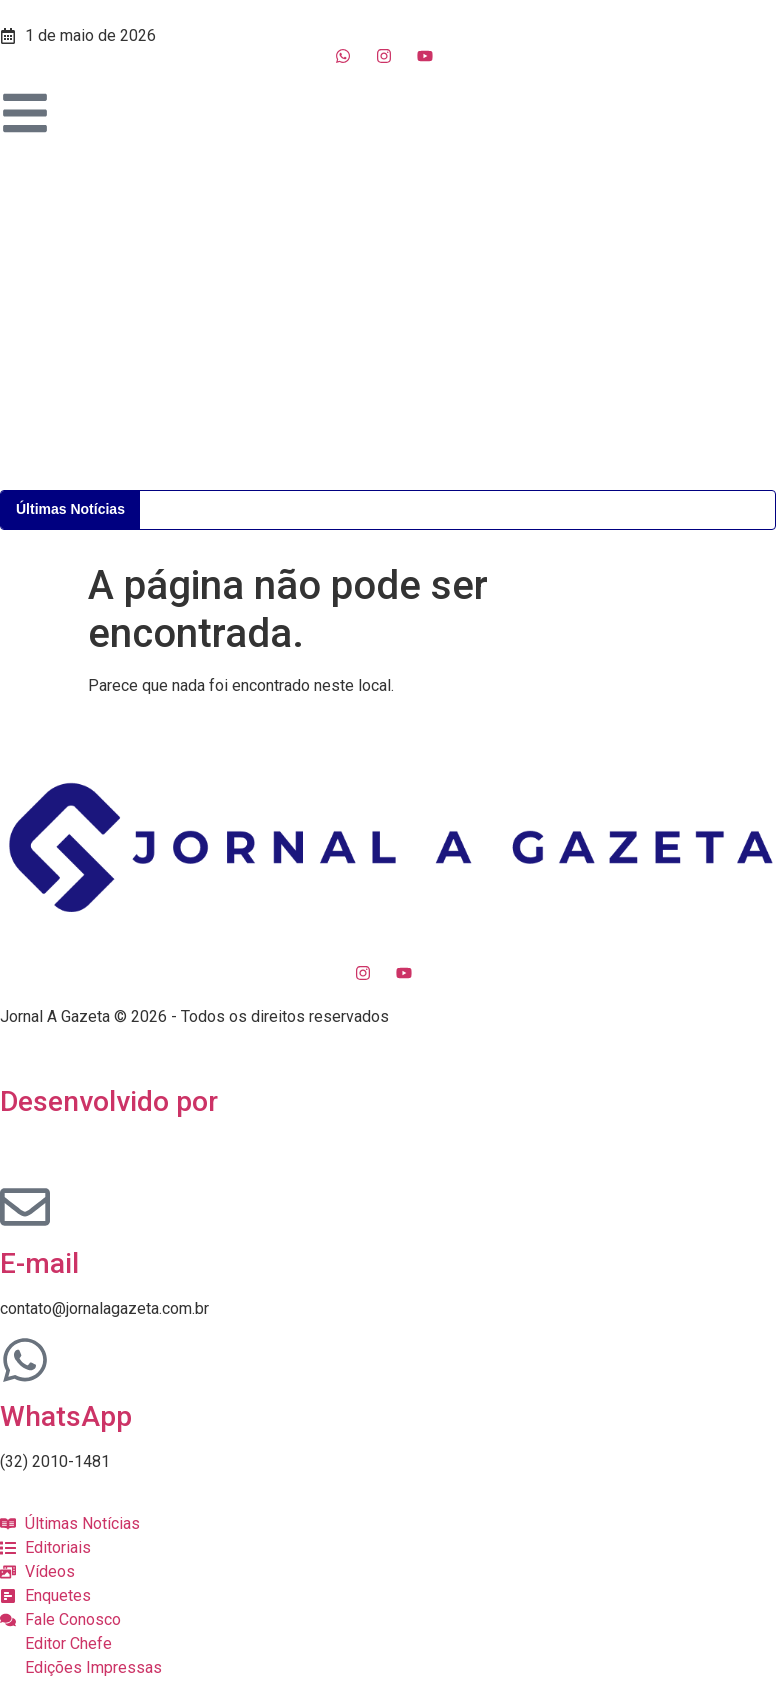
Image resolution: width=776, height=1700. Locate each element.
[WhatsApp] (25, 1360)
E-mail (39, 1263)
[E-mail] (25, 1207)
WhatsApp (66, 1416)
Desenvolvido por (109, 1101)
